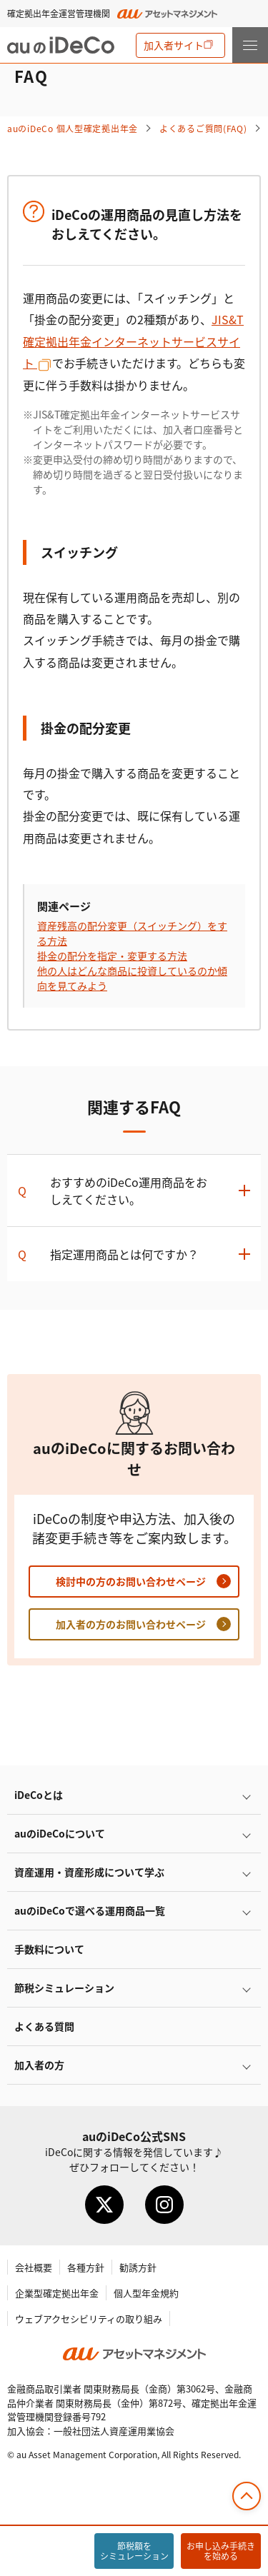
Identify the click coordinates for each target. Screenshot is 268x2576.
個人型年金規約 (146, 2293)
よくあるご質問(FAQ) (203, 128)
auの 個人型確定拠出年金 (72, 128)
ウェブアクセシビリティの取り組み (88, 2318)
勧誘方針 (138, 2267)
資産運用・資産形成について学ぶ (89, 1872)
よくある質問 (44, 2026)
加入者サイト (174, 45)
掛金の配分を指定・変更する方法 (112, 955)
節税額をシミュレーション (134, 2551)
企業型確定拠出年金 (57, 2293)
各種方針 (85, 2267)
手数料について (49, 1949)
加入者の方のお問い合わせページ (131, 1624)
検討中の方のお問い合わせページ (131, 1581)
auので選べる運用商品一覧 (89, 1910)
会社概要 (33, 2267)
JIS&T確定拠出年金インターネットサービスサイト (133, 341)
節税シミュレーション (64, 1987)
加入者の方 (39, 2065)
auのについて (59, 1833)
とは (38, 1795)
